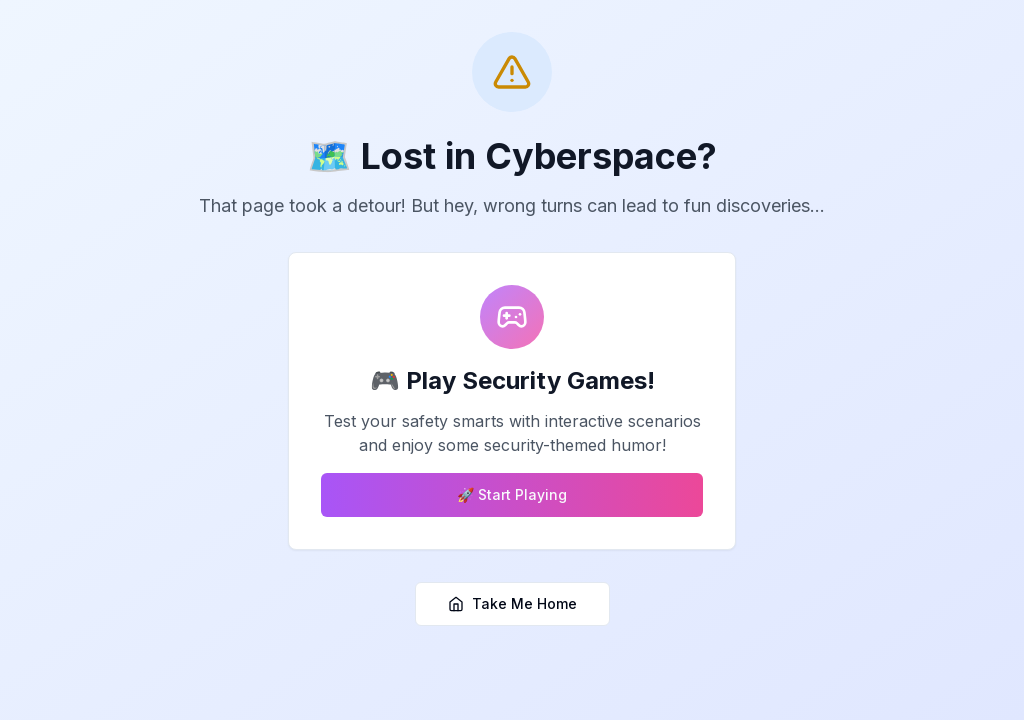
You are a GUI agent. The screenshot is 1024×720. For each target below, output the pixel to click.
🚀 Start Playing (512, 494)
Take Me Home (512, 603)
